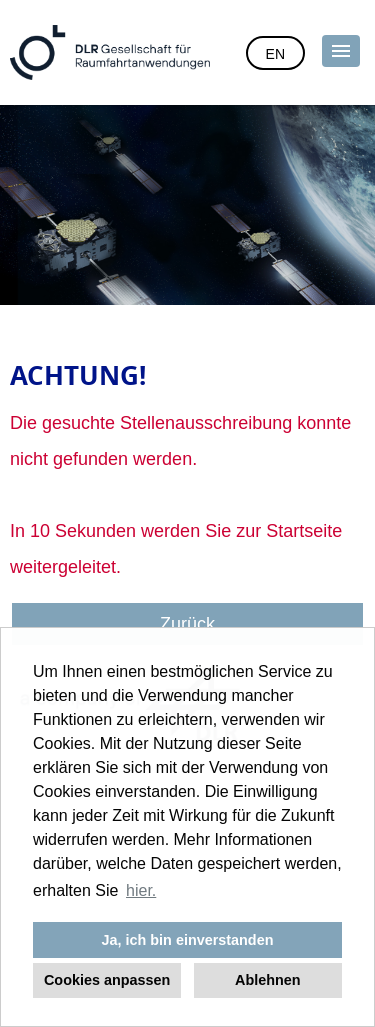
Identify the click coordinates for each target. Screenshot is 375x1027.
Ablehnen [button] (268, 980)
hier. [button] (141, 890)
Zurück (187, 624)
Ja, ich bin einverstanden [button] (188, 940)
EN (275, 54)
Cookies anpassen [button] (107, 980)
